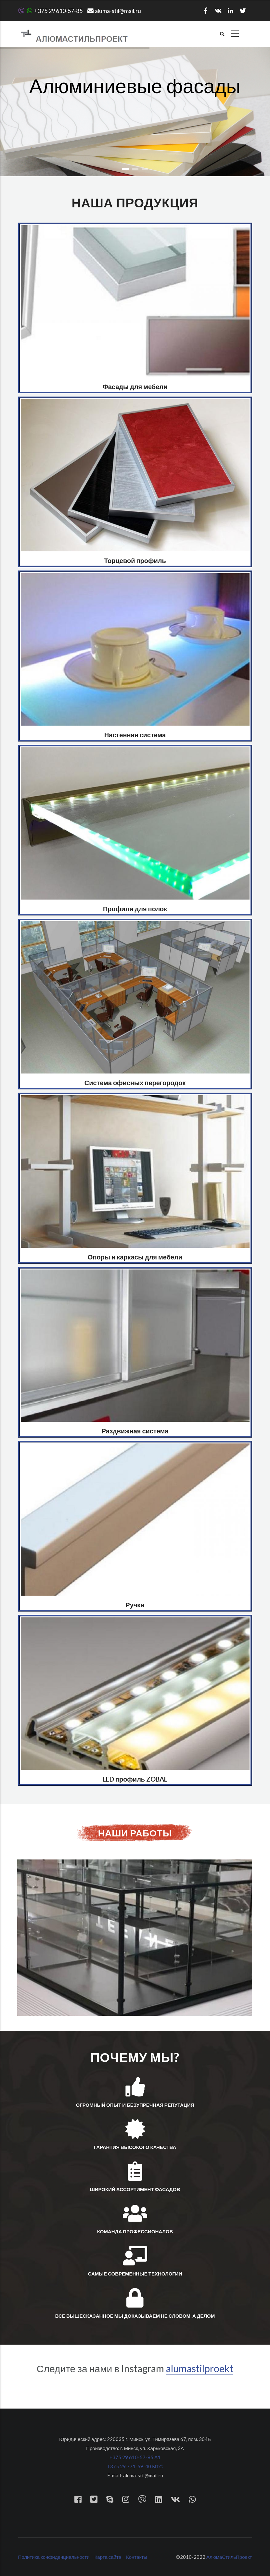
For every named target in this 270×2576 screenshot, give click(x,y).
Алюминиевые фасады (134, 89)
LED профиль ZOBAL (135, 1779)
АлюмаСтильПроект (229, 2557)
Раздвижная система (135, 1431)
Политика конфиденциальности (54, 2557)
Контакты (136, 2557)
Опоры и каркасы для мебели (135, 1257)
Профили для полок (135, 909)
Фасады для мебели (135, 386)
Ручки (134, 1605)
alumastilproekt (199, 2368)
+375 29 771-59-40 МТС (135, 2466)
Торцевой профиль (135, 560)
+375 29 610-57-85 (50, 10)
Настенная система (135, 735)
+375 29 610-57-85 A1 (135, 2457)
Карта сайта (108, 2557)
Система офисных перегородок (135, 1082)
